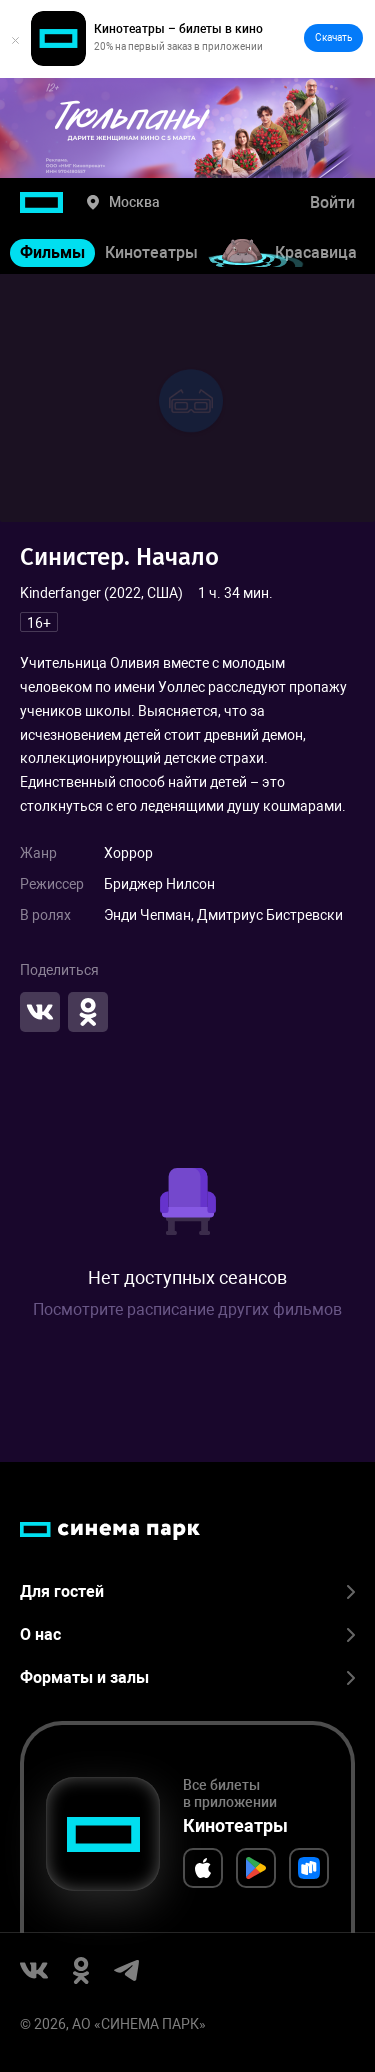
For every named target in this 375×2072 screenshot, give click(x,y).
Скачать (333, 37)
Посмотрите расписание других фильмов (187, 1309)
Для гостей (187, 1591)
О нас (187, 1634)
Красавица (316, 252)
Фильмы (52, 252)
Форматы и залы (187, 1677)
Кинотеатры (151, 252)
